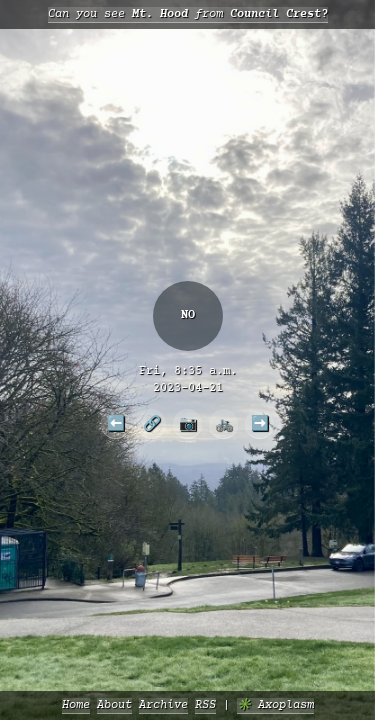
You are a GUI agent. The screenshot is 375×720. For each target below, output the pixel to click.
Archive (163, 705)
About (114, 705)
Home (76, 705)
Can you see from (188, 14)
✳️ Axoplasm (275, 705)
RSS (205, 705)
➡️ (260, 423)
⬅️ (116, 423)
